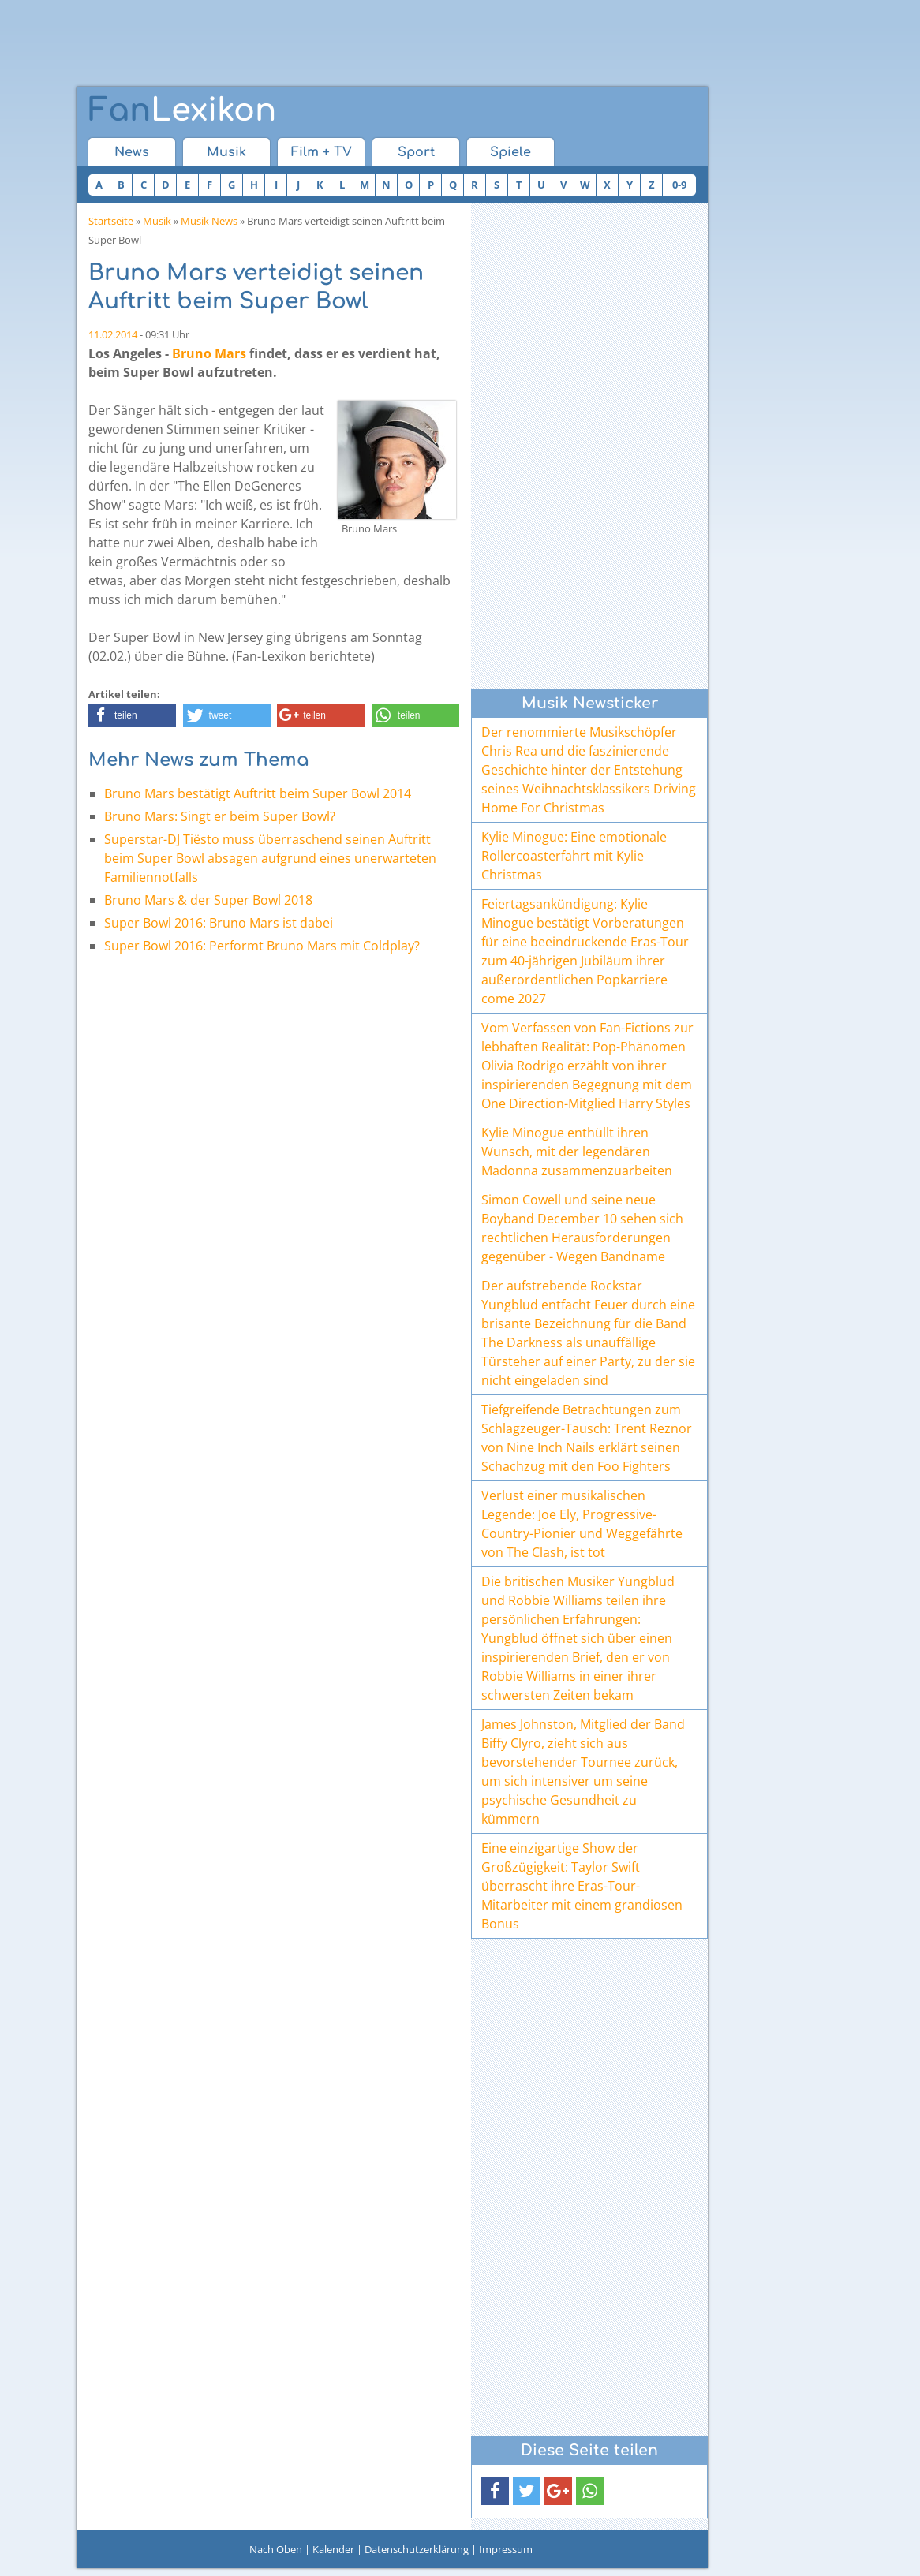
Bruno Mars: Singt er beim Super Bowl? (219, 816)
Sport (416, 152)
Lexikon (182, 110)
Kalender (333, 2549)
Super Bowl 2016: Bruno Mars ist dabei (218, 922)
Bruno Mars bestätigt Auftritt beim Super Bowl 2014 (257, 793)
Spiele (510, 152)
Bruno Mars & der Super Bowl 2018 (208, 900)
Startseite (110, 221)
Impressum (506, 2549)
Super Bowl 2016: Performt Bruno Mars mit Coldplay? (262, 945)
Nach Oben (275, 2549)
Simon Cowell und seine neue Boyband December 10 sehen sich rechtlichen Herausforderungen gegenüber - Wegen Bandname (582, 1228)
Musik (226, 152)
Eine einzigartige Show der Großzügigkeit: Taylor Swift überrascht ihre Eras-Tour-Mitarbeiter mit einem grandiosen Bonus (582, 1885)
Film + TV (321, 152)
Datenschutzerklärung (417, 2549)
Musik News (209, 221)
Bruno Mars (209, 353)
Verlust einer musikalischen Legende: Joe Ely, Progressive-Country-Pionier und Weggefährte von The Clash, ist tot (582, 1524)
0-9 (679, 184)
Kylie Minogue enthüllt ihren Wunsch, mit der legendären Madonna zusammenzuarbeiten (576, 1151)
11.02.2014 (112, 334)
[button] (132, 715)
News (131, 152)
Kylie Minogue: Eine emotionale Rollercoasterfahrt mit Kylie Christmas (574, 855)
